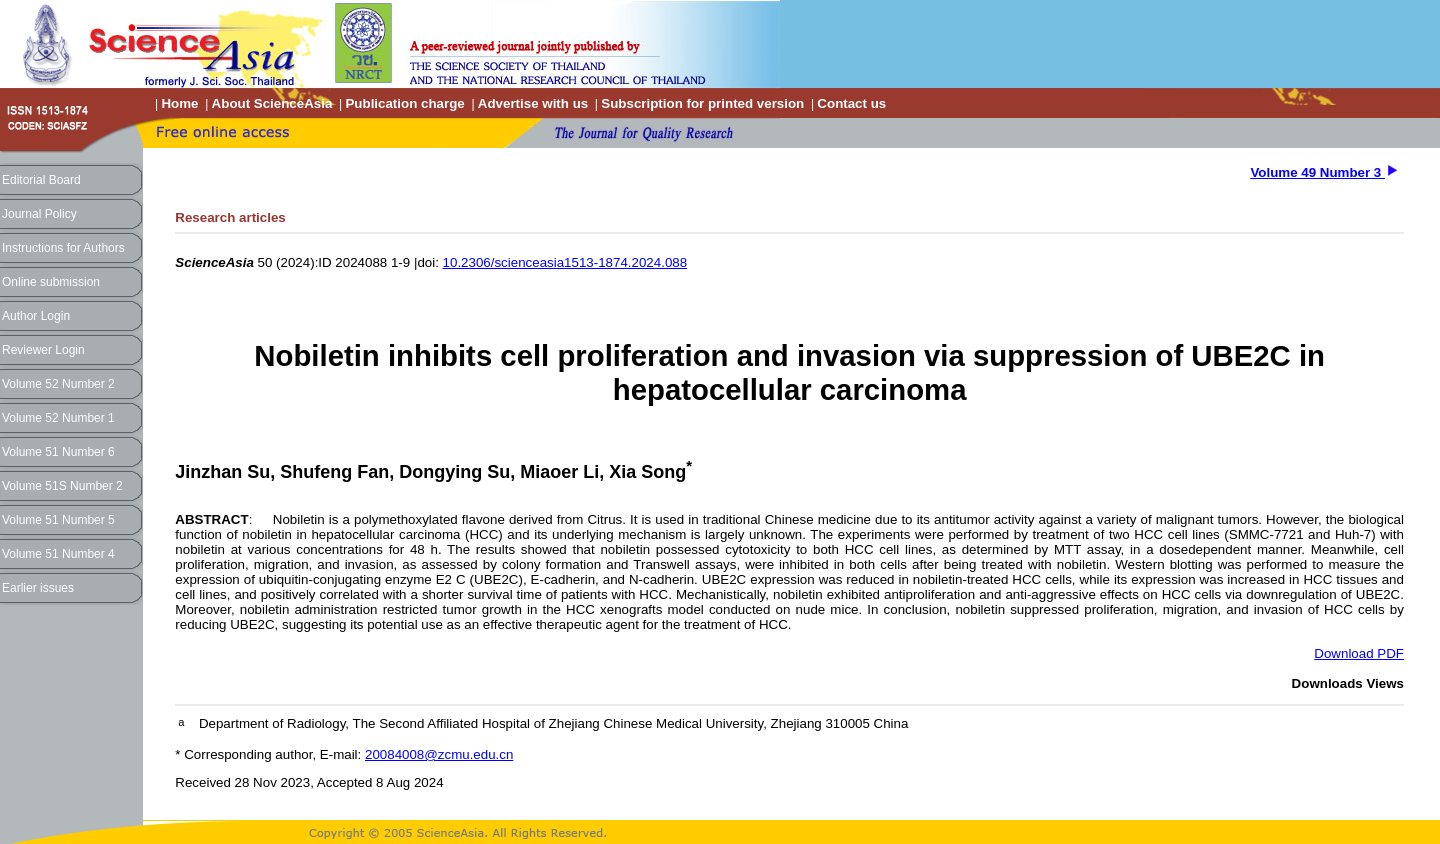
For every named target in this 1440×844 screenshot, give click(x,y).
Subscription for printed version (702, 103)
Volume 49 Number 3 (1317, 172)
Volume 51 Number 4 (58, 554)
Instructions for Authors (63, 248)
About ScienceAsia (272, 103)
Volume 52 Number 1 (58, 418)
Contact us (851, 103)
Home (179, 103)
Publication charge (404, 103)
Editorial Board (41, 180)
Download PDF (1359, 653)
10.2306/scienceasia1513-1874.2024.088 (565, 262)
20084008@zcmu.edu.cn (439, 754)
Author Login (36, 316)
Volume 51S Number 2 (62, 486)
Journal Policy (39, 214)
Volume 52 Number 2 (58, 384)
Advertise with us (533, 103)
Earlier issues (38, 588)
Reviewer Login (43, 350)
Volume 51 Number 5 (58, 520)
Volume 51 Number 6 (58, 452)
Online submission (51, 282)
